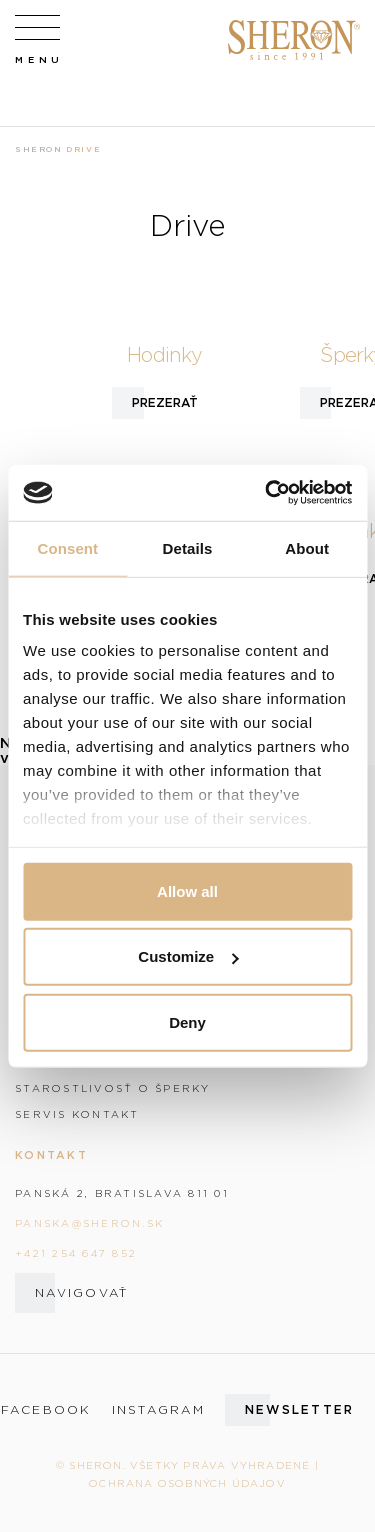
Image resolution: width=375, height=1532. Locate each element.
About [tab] (307, 547)
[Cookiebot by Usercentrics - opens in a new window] (267, 493)
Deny (187, 1021)
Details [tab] (188, 547)
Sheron (39, 149)
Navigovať (81, 1292)
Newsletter (300, 1409)
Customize (188, 956)
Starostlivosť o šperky (113, 1088)
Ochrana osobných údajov (187, 1483)
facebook (46, 1410)
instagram (158, 1410)
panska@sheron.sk (89, 1223)
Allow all (187, 890)
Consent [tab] (67, 547)
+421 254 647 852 (76, 1253)
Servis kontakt (77, 1114)
